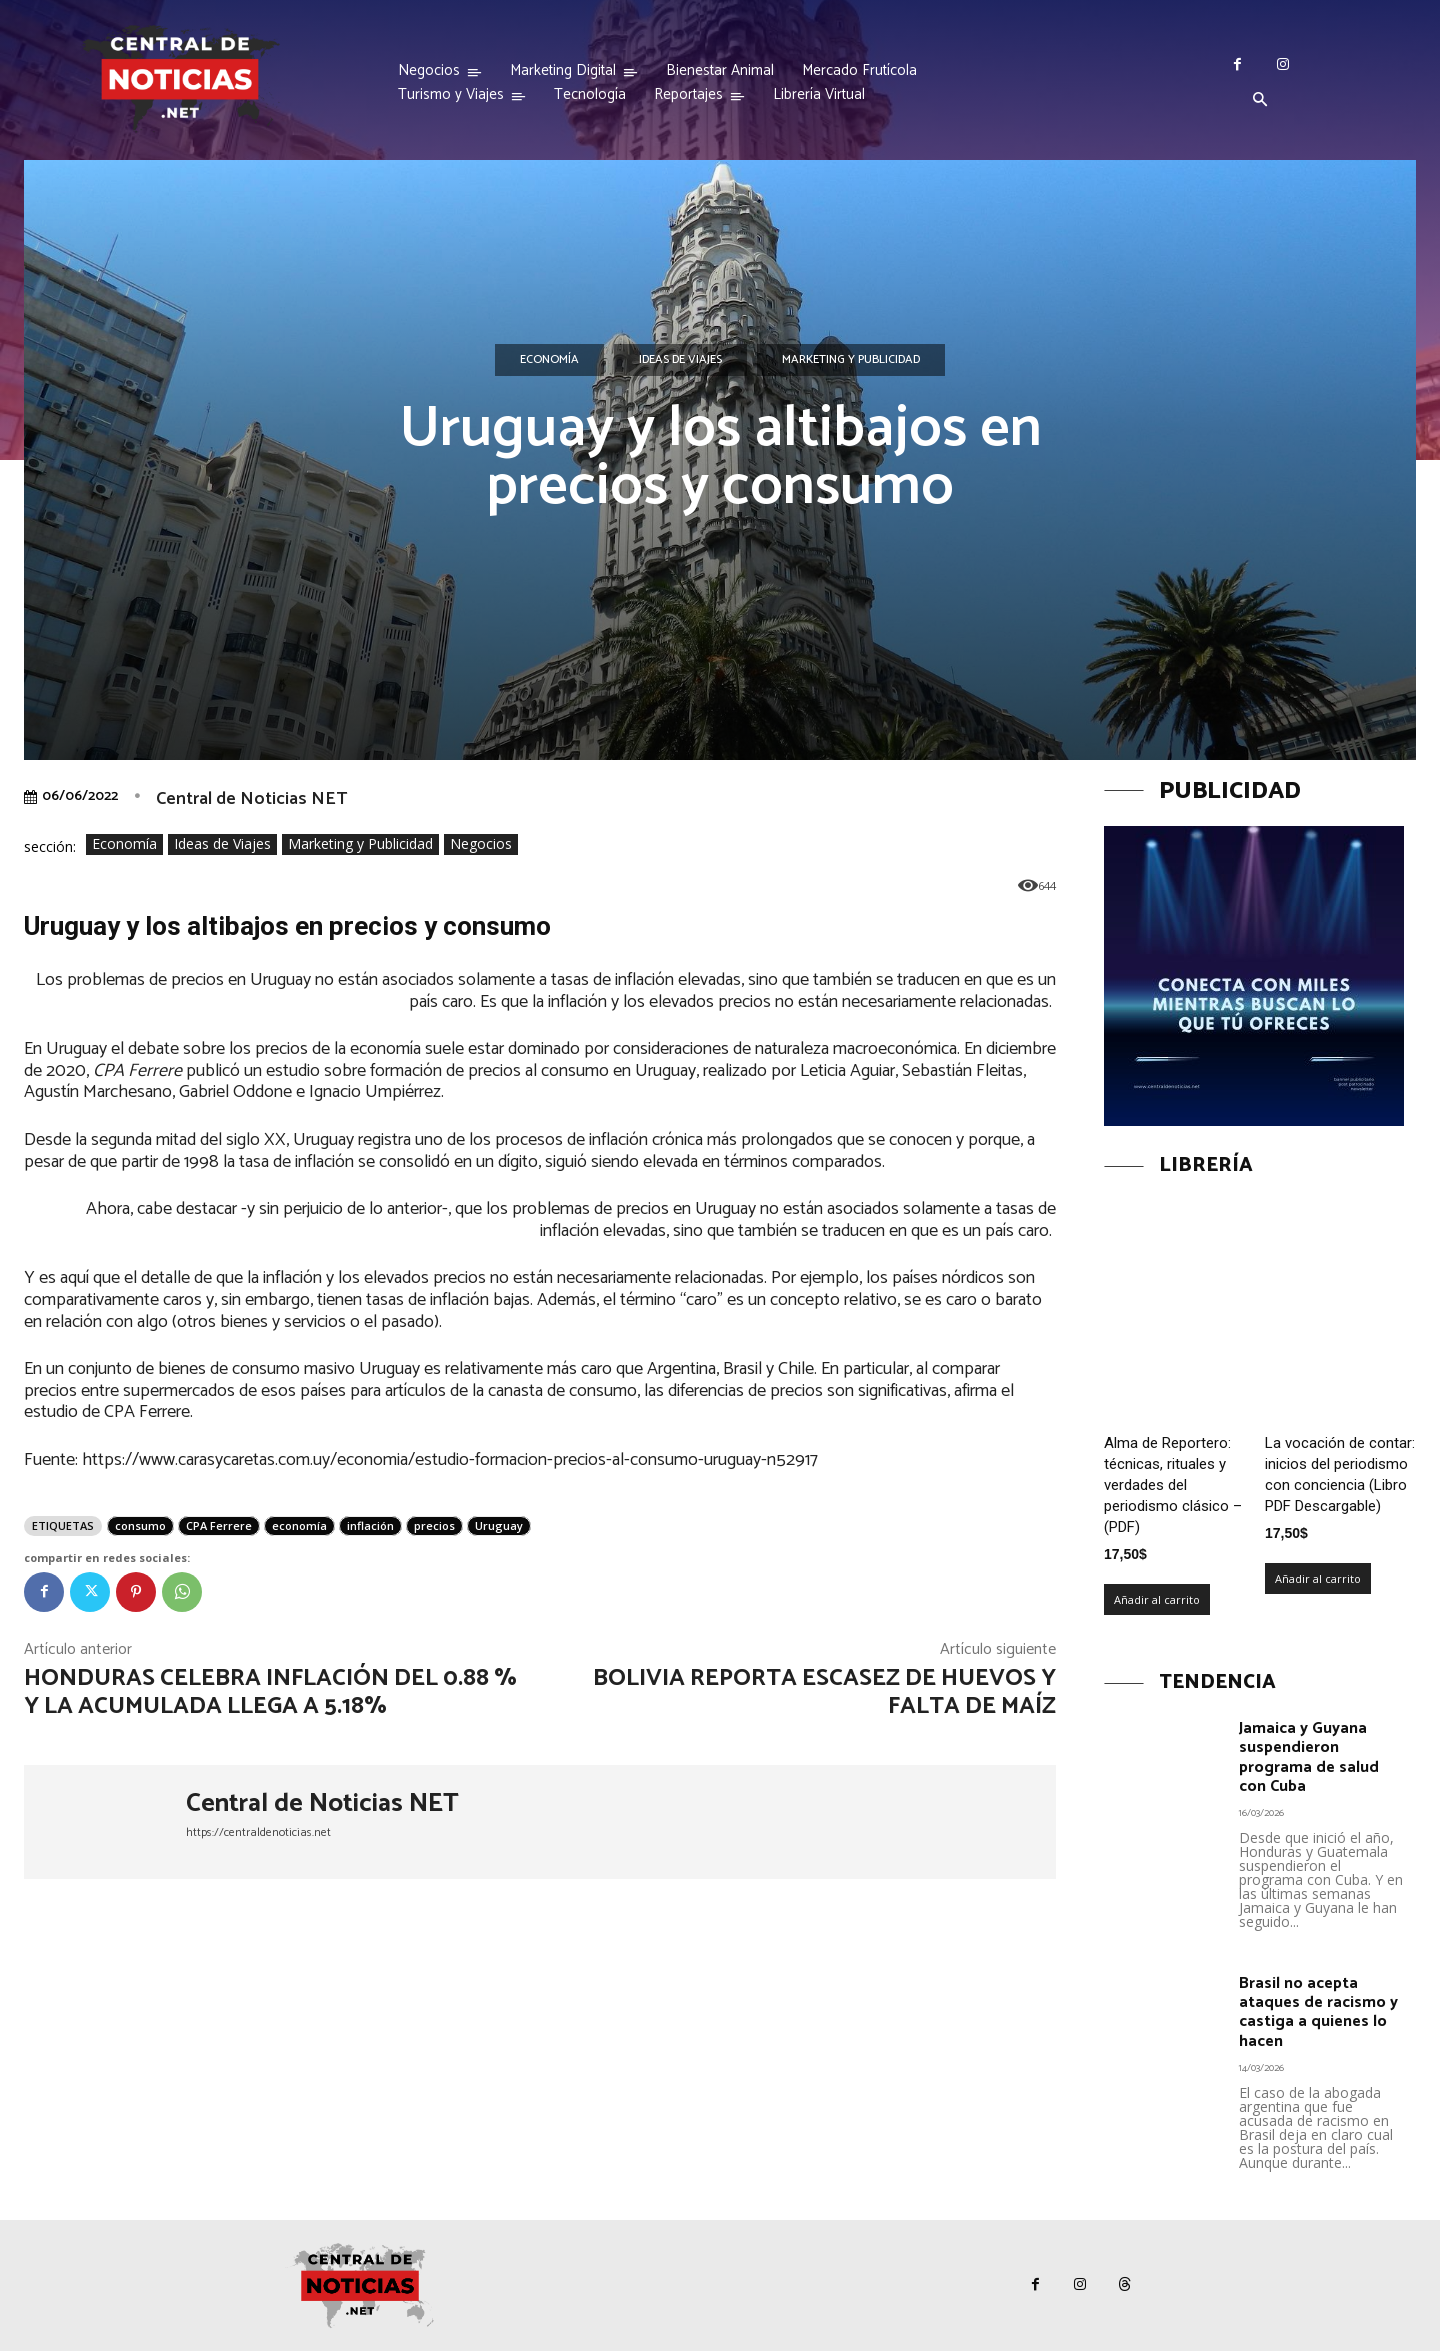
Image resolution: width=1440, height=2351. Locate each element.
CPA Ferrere (219, 1525)
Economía (549, 360)
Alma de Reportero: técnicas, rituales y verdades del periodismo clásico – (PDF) (1173, 1485)
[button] (1260, 101)
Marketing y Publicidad (851, 360)
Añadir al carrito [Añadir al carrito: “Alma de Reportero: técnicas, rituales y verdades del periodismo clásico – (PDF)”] (1157, 1599)
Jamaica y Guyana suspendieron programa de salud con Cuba (1309, 1757)
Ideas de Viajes (680, 360)
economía (299, 1525)
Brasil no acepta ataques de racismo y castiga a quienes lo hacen (1318, 2012)
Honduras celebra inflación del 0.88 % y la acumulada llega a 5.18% (270, 1693)
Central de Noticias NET (251, 799)
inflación (370, 1525)
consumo (140, 1525)
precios (434, 1525)
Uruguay (499, 1525)
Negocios (481, 844)
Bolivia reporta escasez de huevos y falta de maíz (824, 1693)
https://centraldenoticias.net (258, 1832)
